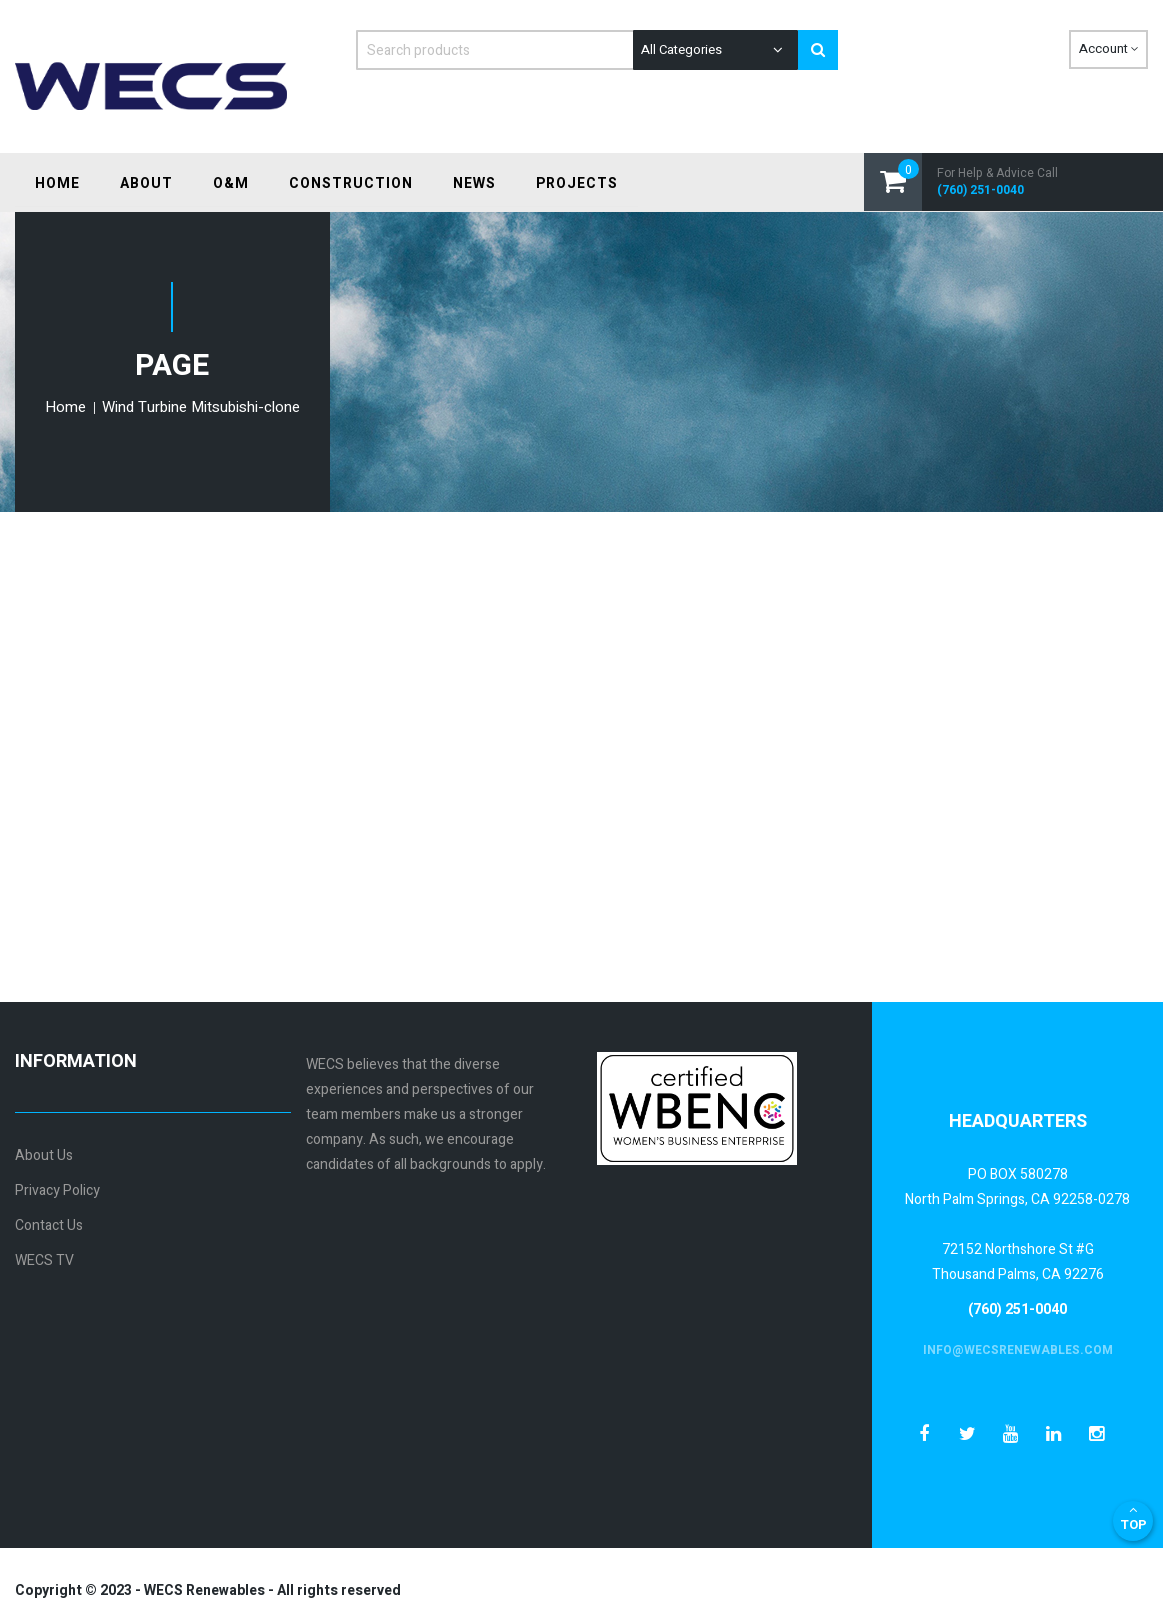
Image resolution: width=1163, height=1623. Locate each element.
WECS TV (44, 1260)
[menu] (326, 184)
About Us (44, 1155)
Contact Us (49, 1225)
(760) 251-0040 (980, 190)
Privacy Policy (57, 1190)
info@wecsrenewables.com (1018, 1350)
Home (67, 407)
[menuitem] (57, 183)
